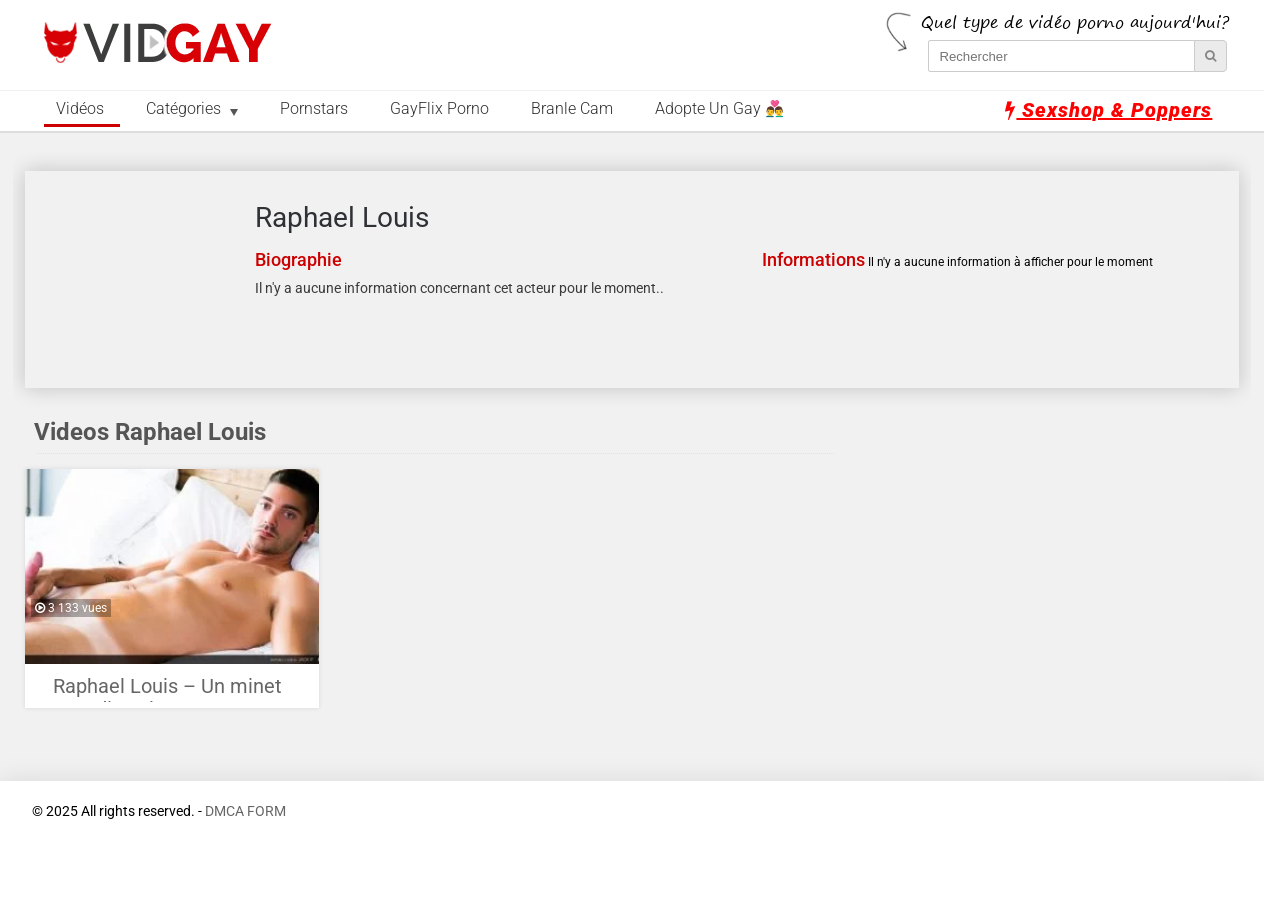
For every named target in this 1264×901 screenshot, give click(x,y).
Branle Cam (572, 109)
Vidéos (80, 109)
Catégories (183, 109)
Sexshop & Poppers (1108, 110)
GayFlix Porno (439, 109)
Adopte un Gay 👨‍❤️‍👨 (719, 109)
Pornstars (314, 109)
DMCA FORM (245, 811)
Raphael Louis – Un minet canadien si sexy (167, 691)
